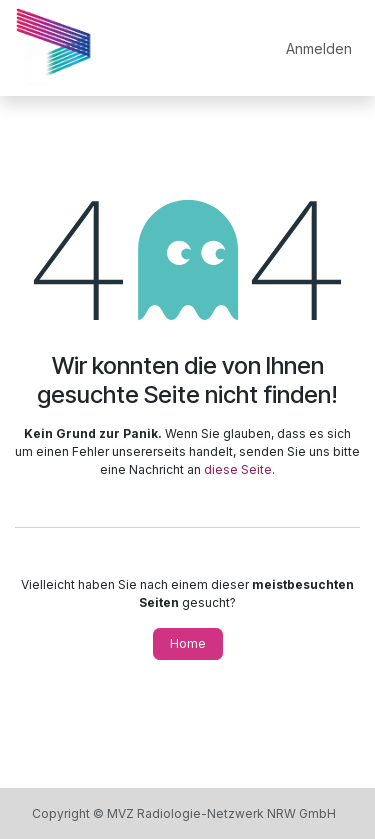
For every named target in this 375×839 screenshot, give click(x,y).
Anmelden (319, 48)
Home (188, 643)
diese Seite (238, 469)
